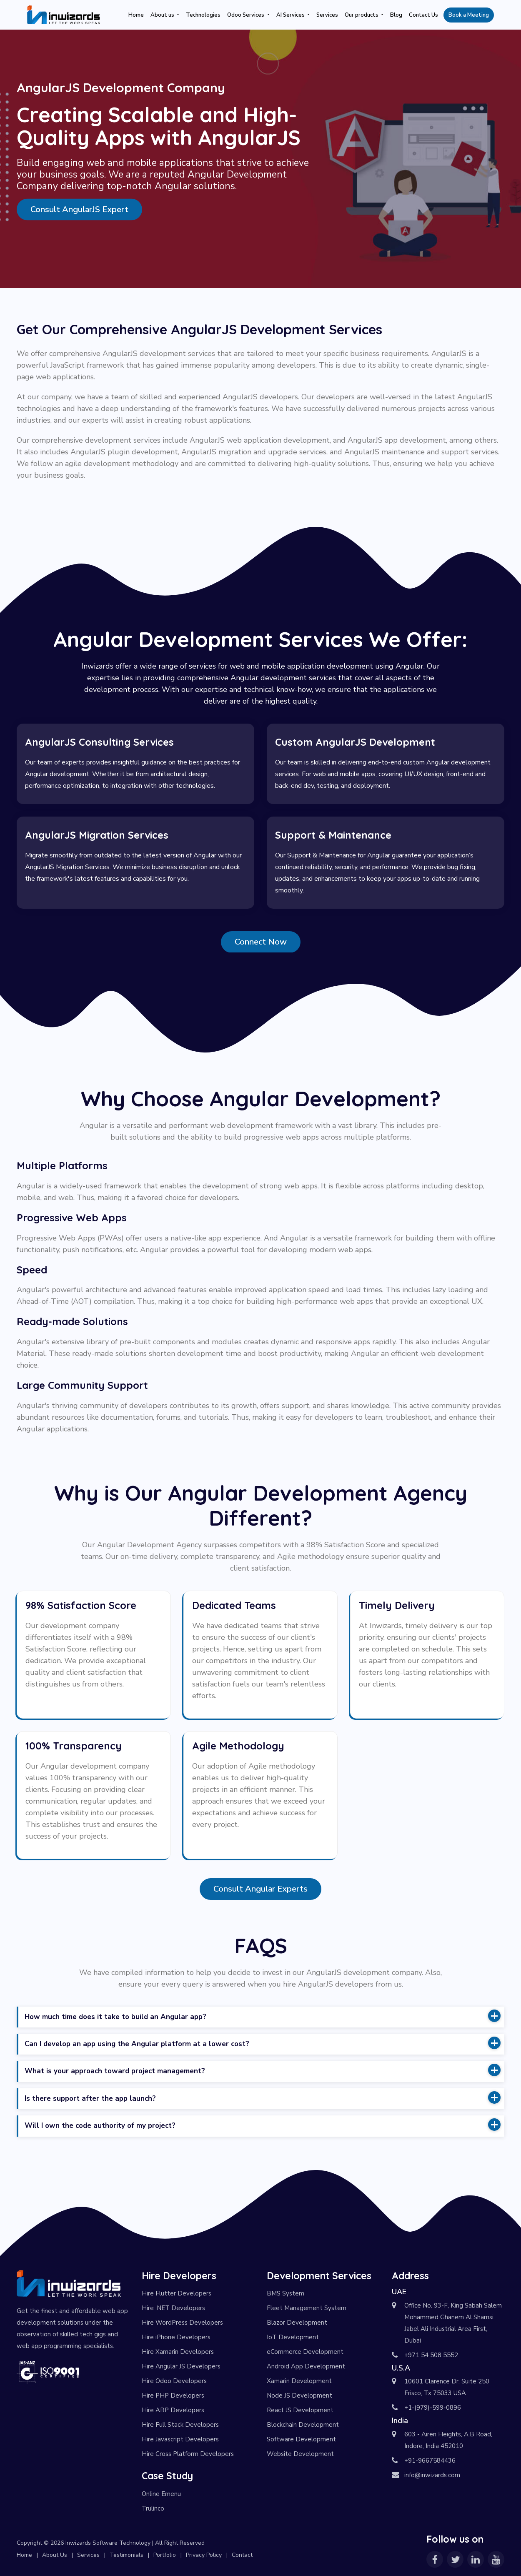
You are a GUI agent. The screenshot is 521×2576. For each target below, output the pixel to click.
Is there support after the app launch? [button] (263, 2097)
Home (136, 15)
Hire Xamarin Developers (178, 2352)
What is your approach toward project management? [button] (263, 2070)
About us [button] (162, 15)
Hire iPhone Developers (176, 2337)
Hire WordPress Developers (182, 2322)
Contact (242, 2555)
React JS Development (300, 2410)
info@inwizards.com (432, 2475)
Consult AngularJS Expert (79, 209)
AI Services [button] (291, 15)
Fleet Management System (306, 2308)
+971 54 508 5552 (431, 2355)
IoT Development (293, 2337)
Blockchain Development (303, 2425)
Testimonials (126, 2555)
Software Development (301, 2439)
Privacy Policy (204, 2555)
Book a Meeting (468, 15)
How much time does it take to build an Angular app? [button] (263, 2016)
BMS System (285, 2293)
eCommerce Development (305, 2352)
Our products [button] (362, 15)
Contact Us (423, 15)
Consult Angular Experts (260, 1888)
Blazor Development (297, 2322)
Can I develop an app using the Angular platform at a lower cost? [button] (263, 2043)
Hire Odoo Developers (174, 2381)
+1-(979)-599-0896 (432, 2407)
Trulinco (153, 2508)
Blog (396, 15)
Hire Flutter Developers (176, 2293)
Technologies (203, 15)
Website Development (300, 2454)
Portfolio (164, 2555)
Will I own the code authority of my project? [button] (263, 2124)
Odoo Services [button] (246, 15)
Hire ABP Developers (173, 2410)
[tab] (261, 2017)
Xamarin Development (299, 2381)
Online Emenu (161, 2494)
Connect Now (261, 941)
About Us (54, 2555)
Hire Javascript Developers (180, 2439)
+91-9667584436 (430, 2460)
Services (327, 15)
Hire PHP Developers (173, 2395)
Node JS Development (299, 2395)
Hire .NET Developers (173, 2308)
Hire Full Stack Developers (180, 2425)
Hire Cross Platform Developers (188, 2454)
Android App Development (306, 2366)
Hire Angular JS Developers (181, 2366)
